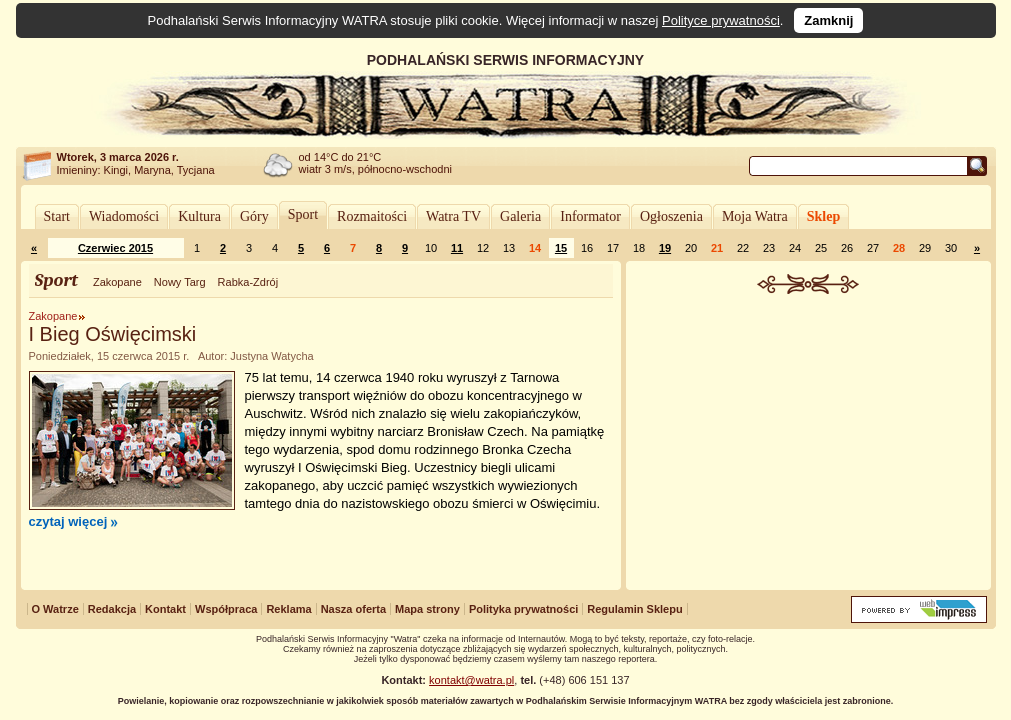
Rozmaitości (372, 216)
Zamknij (828, 20)
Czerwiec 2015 (115, 248)
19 (665, 248)
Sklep (823, 216)
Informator (590, 216)
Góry (254, 216)
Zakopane (117, 282)
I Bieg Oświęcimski (113, 334)
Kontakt (165, 609)
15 (561, 248)
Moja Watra (755, 216)
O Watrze (55, 609)
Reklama (288, 609)
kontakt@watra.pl (471, 680)
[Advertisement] (808, 444)
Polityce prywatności (721, 20)
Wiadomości (124, 216)
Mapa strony (427, 609)
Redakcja (112, 609)
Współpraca (226, 609)
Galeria (520, 216)
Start (57, 216)
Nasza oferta (353, 609)
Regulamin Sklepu (634, 609)
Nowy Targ (180, 282)
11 (457, 248)
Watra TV (453, 216)
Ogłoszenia (671, 216)
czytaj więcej (68, 521)
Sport (303, 214)
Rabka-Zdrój (248, 282)
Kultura (199, 216)
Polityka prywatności (523, 609)
